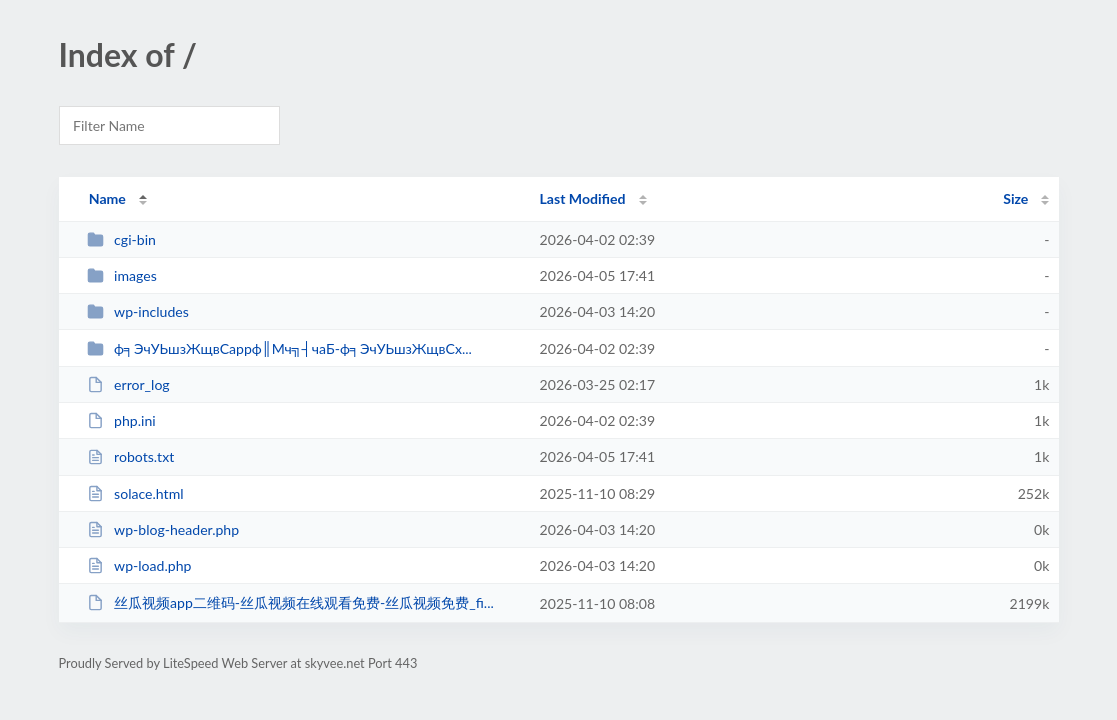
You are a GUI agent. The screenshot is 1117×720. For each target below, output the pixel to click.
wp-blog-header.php (163, 529)
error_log (128, 384)
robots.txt (131, 456)
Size (1015, 198)
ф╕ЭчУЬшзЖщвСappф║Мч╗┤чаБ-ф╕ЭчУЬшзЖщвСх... (279, 348)
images (122, 275)
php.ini (121, 420)
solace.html (135, 493)
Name (107, 198)
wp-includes (138, 311)
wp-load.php (139, 565)
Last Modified (583, 198)
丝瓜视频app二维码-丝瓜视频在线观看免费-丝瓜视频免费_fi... (290, 602)
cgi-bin (121, 239)
